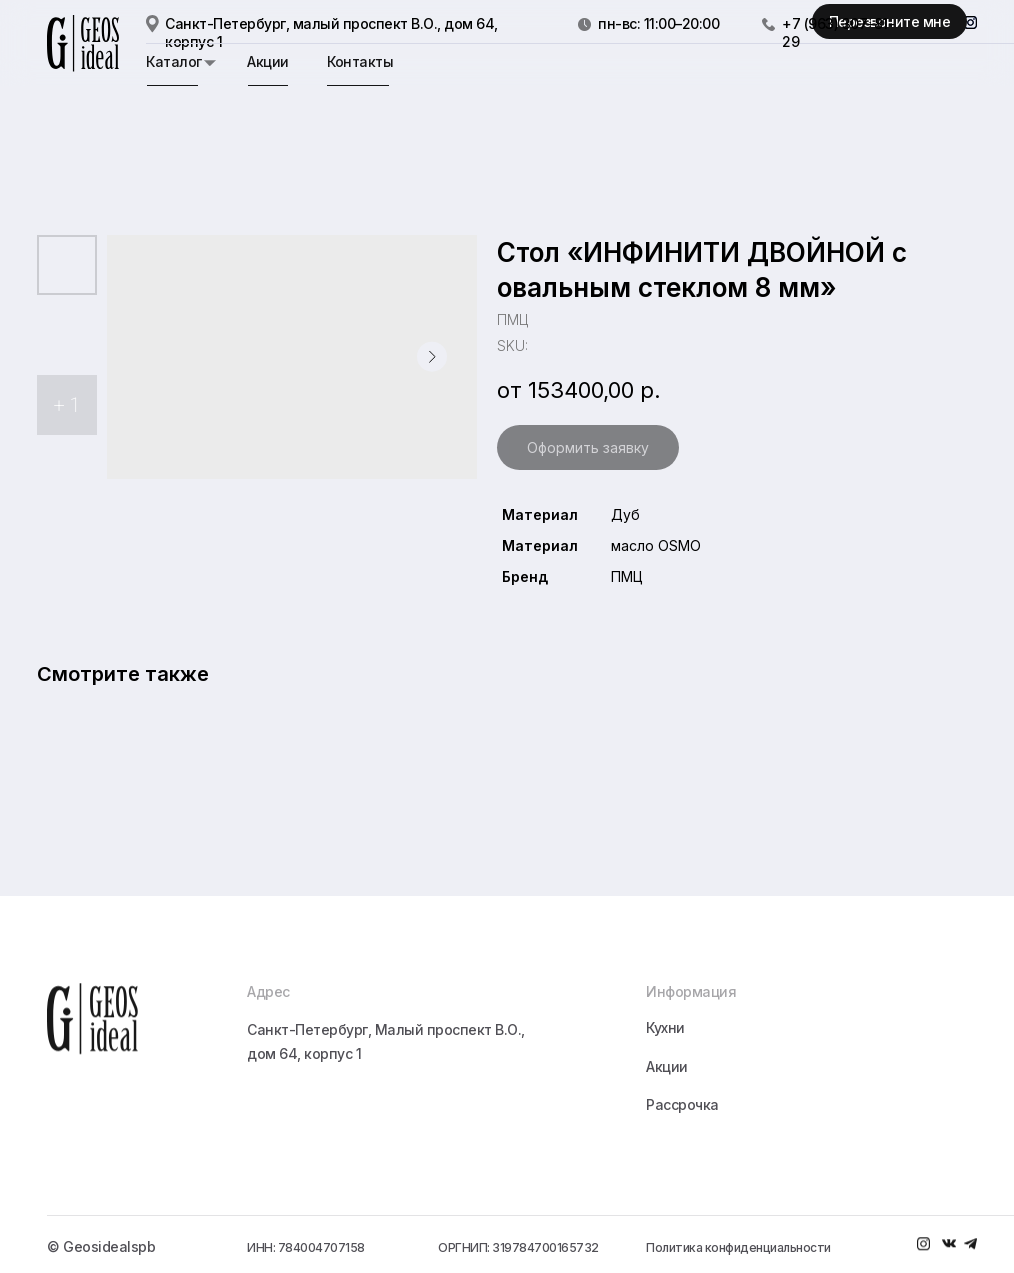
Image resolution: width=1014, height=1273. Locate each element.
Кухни (665, 1101)
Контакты (360, 61)
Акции (268, 61)
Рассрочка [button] (682, 1178)
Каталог (174, 61)
